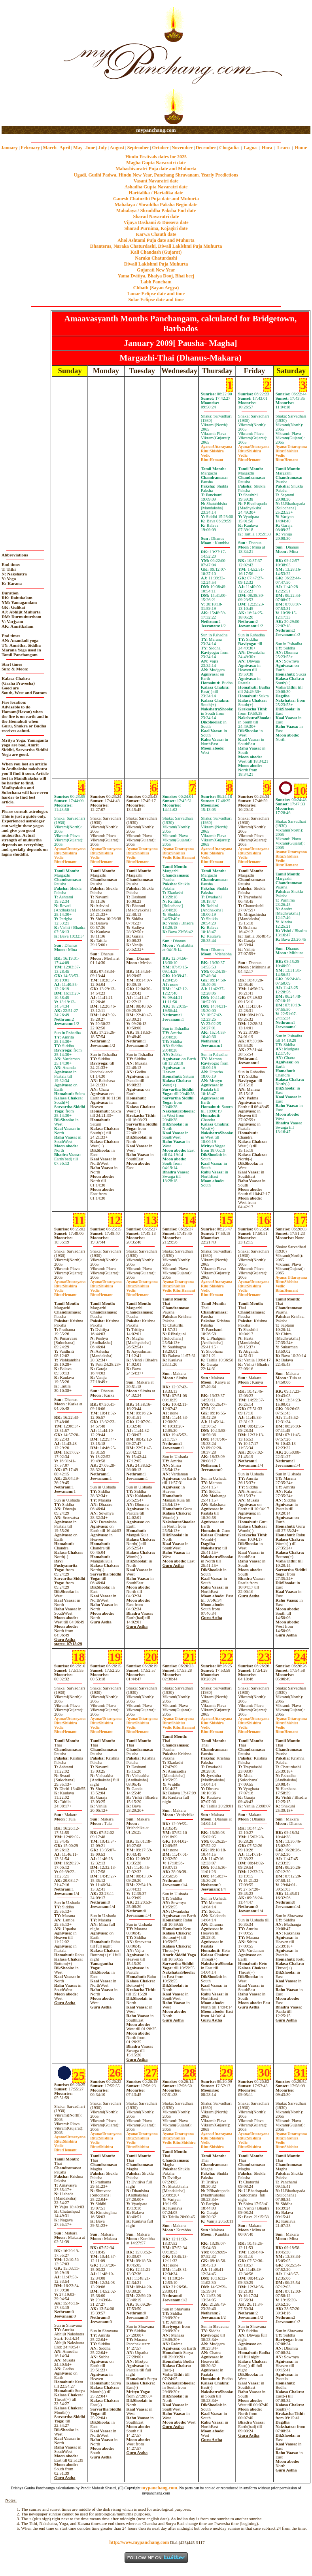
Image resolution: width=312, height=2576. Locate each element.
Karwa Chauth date (156, 234)
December (206, 147)
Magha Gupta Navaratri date (155, 162)
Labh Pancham (155, 282)
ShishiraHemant (179, 855)
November (182, 147)
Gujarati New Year (156, 270)
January (9, 147)
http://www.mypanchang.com (139, 2542)
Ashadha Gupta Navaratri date (156, 187)
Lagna (250, 147)
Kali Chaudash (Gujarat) (156, 252)
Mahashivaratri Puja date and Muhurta (156, 168)
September (138, 147)
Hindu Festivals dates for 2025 (156, 156)
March (49, 147)
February (30, 147)
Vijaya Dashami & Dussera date (155, 222)
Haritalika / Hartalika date (156, 193)
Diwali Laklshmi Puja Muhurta (156, 264)
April (64, 147)
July (102, 147)
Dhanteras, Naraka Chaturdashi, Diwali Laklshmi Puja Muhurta (156, 246)
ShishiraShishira (179, 2140)
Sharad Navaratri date (156, 216)
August (117, 147)
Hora (267, 147)
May (77, 147)
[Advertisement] (27, 63)
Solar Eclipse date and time (156, 299)
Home (301, 147)
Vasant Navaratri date (156, 181)
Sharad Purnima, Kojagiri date (155, 228)
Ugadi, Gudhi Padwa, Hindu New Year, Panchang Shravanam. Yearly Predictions (156, 175)
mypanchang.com (156, 130)
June (90, 147)
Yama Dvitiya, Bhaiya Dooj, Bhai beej (156, 276)
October (160, 147)
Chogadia (228, 147)
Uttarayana (216, 446)
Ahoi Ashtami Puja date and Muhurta (155, 240)
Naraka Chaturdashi (156, 258)
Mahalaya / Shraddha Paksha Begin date (156, 204)
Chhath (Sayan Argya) (156, 287)
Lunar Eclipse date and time (156, 293)
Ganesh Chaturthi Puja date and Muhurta (156, 198)
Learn (283, 147)
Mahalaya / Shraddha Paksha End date (156, 210)
